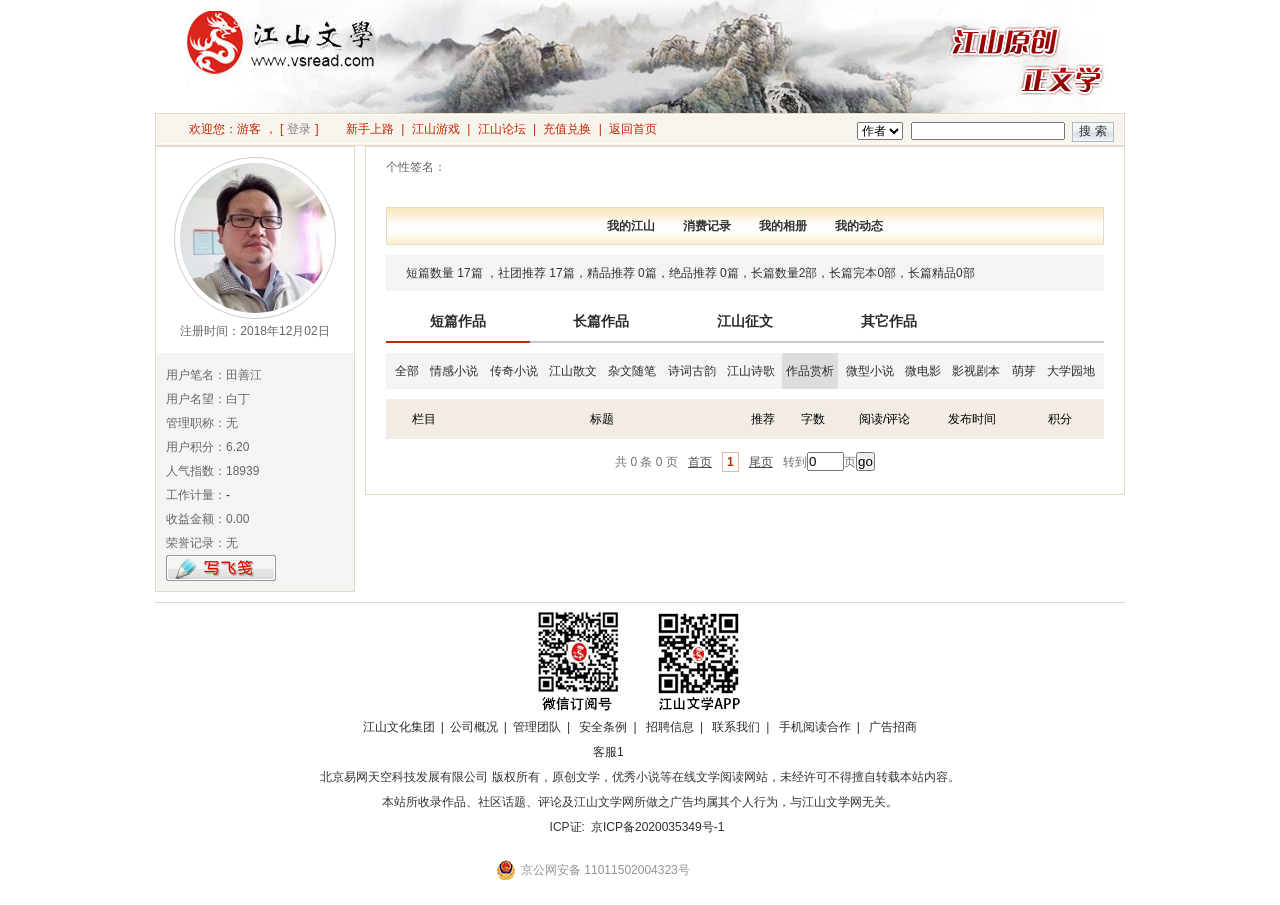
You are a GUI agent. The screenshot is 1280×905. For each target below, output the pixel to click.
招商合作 (663, 752)
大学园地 (1071, 371)
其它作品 (889, 321)
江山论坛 (502, 129)
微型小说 (870, 371)
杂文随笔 (632, 371)
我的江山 (631, 226)
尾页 (761, 462)
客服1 (608, 752)
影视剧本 (976, 371)
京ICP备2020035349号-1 (657, 827)
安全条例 (603, 727)
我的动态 (859, 226)
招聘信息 (670, 727)
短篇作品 (458, 321)
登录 (299, 129)
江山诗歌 (751, 371)
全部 (407, 371)
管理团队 (537, 727)
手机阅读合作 (815, 727)
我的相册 (783, 226)
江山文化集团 (399, 727)
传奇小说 (514, 371)
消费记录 (707, 226)
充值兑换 (567, 129)
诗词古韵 (692, 371)
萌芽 (1024, 371)
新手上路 (370, 129)
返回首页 (633, 129)
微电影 (923, 371)
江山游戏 (436, 129)
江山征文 (745, 321)
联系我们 (736, 727)
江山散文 (573, 371)
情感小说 (454, 371)
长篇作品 (601, 321)
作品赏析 (810, 371)
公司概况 (474, 727)
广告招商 (893, 727)
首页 (700, 462)
